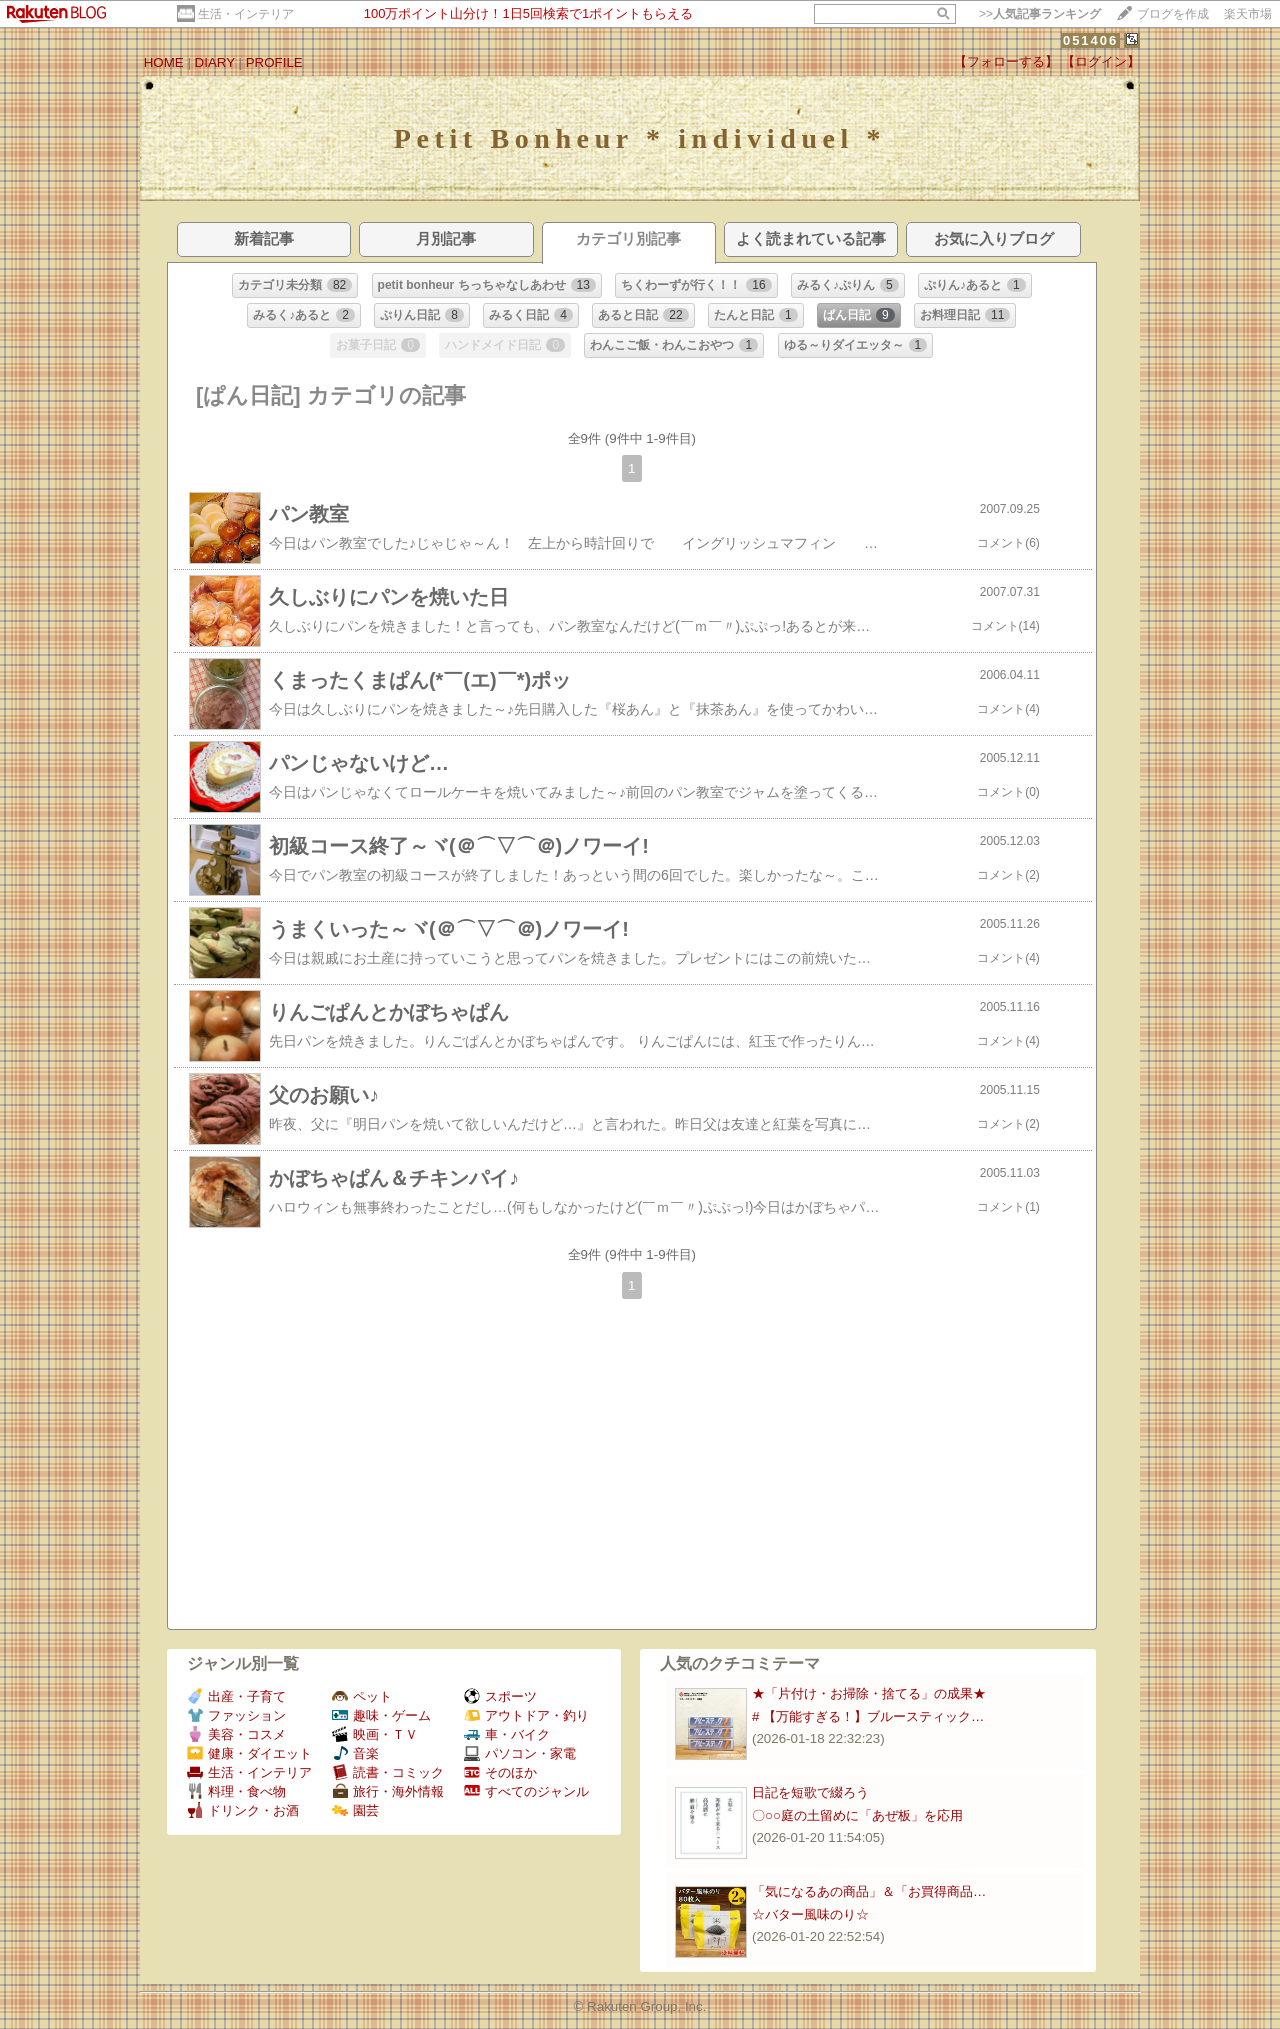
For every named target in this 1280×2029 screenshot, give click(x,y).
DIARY (215, 62)
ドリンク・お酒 (243, 1810)
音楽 (355, 1753)
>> (1040, 14)
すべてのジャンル (526, 1791)
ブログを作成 (1173, 14)
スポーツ (500, 1696)
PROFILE (274, 62)
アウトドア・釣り (526, 1715)
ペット (362, 1696)
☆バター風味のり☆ (810, 1914)
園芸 (355, 1810)
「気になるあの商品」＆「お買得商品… (869, 1891)
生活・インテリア (246, 14)
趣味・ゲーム (381, 1715)
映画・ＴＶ (375, 1734)
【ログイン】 (1101, 61)
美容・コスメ (236, 1734)
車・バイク (507, 1734)
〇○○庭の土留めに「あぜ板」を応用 (857, 1815)
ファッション (236, 1715)
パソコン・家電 (520, 1753)
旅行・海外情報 (388, 1791)
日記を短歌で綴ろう (810, 1792)
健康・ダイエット (249, 1753)
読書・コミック (388, 1772)
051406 (1090, 40)
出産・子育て (236, 1696)
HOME (164, 62)
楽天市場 (1248, 14)
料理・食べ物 (236, 1791)
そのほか (500, 1772)
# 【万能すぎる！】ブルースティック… (868, 1716)
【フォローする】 (1006, 61)
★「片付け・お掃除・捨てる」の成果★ (869, 1693)
